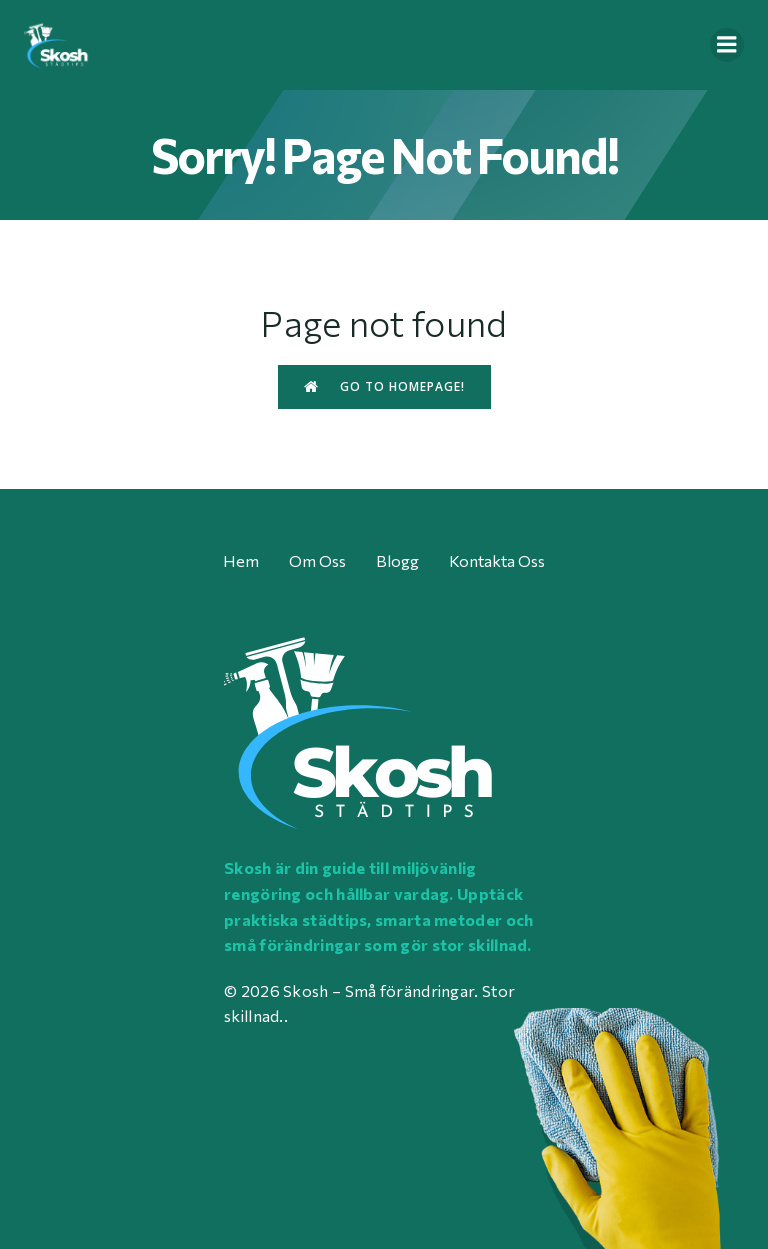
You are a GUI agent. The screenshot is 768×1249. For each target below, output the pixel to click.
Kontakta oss (497, 560)
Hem (241, 560)
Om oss (317, 560)
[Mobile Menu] (727, 45)
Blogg (397, 560)
